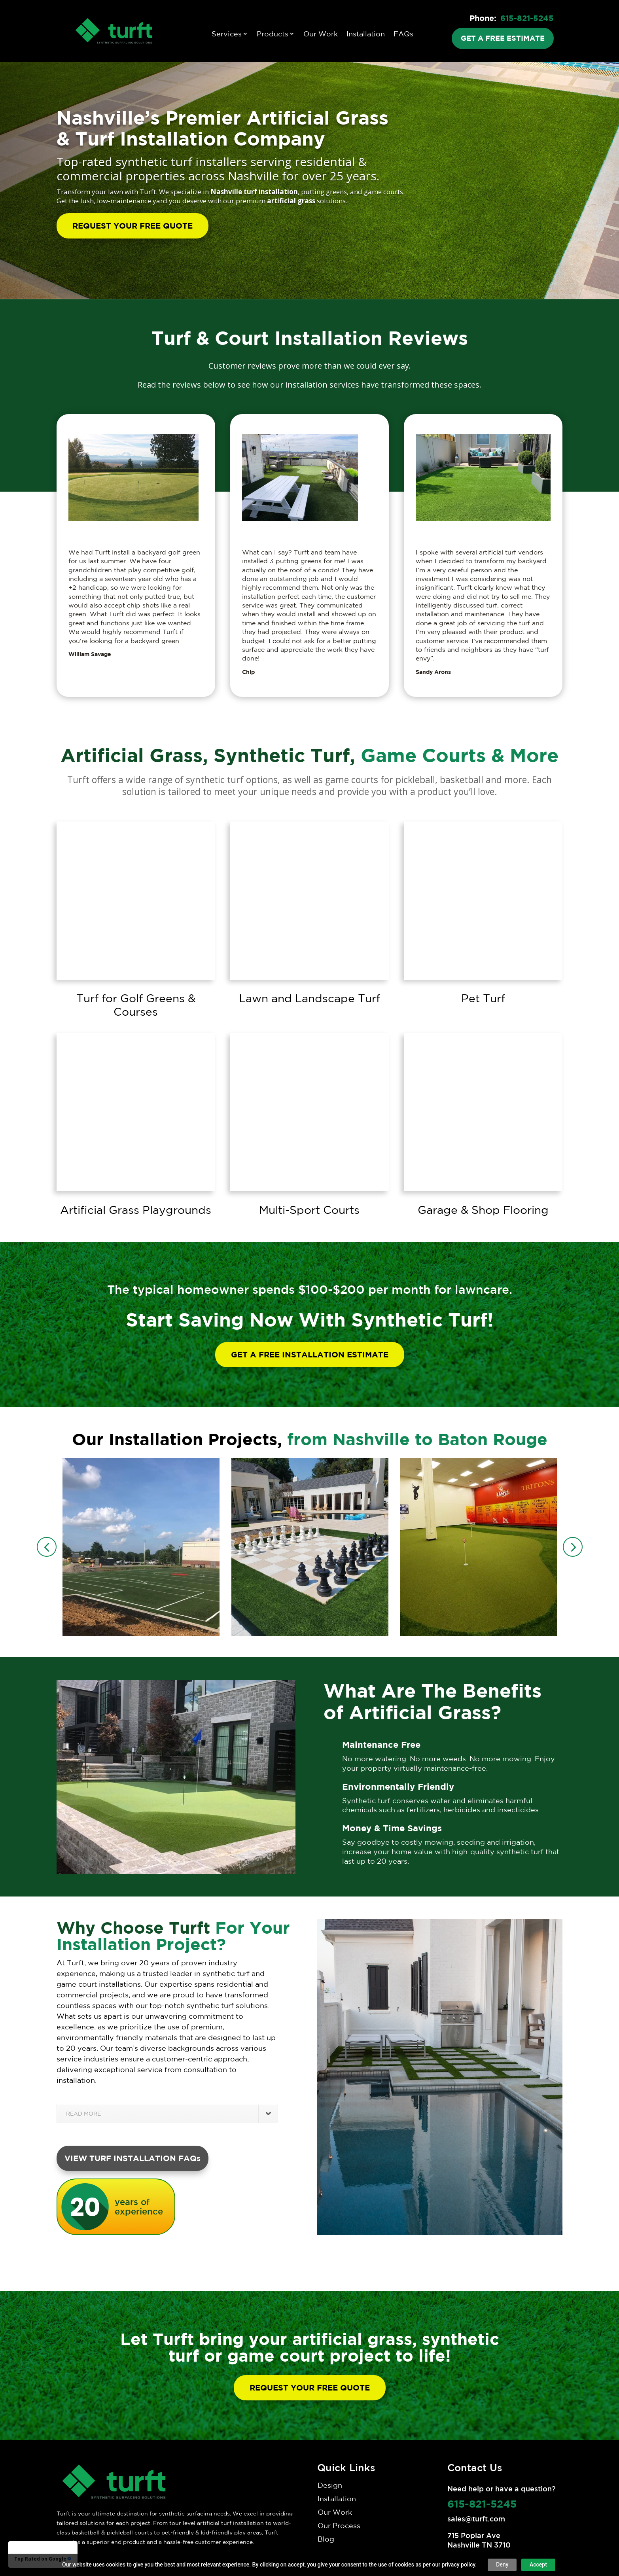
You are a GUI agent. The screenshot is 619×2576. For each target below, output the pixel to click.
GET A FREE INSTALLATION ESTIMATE (309, 1354)
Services (227, 34)
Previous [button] (47, 1547)
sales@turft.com (476, 2519)
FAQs (403, 34)
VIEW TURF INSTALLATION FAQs (132, 2158)
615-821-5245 (527, 18)
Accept (538, 2564)
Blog (326, 2539)
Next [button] (573, 1547)
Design (330, 2485)
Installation (365, 34)
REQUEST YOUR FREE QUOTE (132, 225)
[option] (141, 1547)
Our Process (339, 2525)
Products (272, 34)
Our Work (320, 34)
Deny (502, 2564)
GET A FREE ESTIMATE (503, 38)
